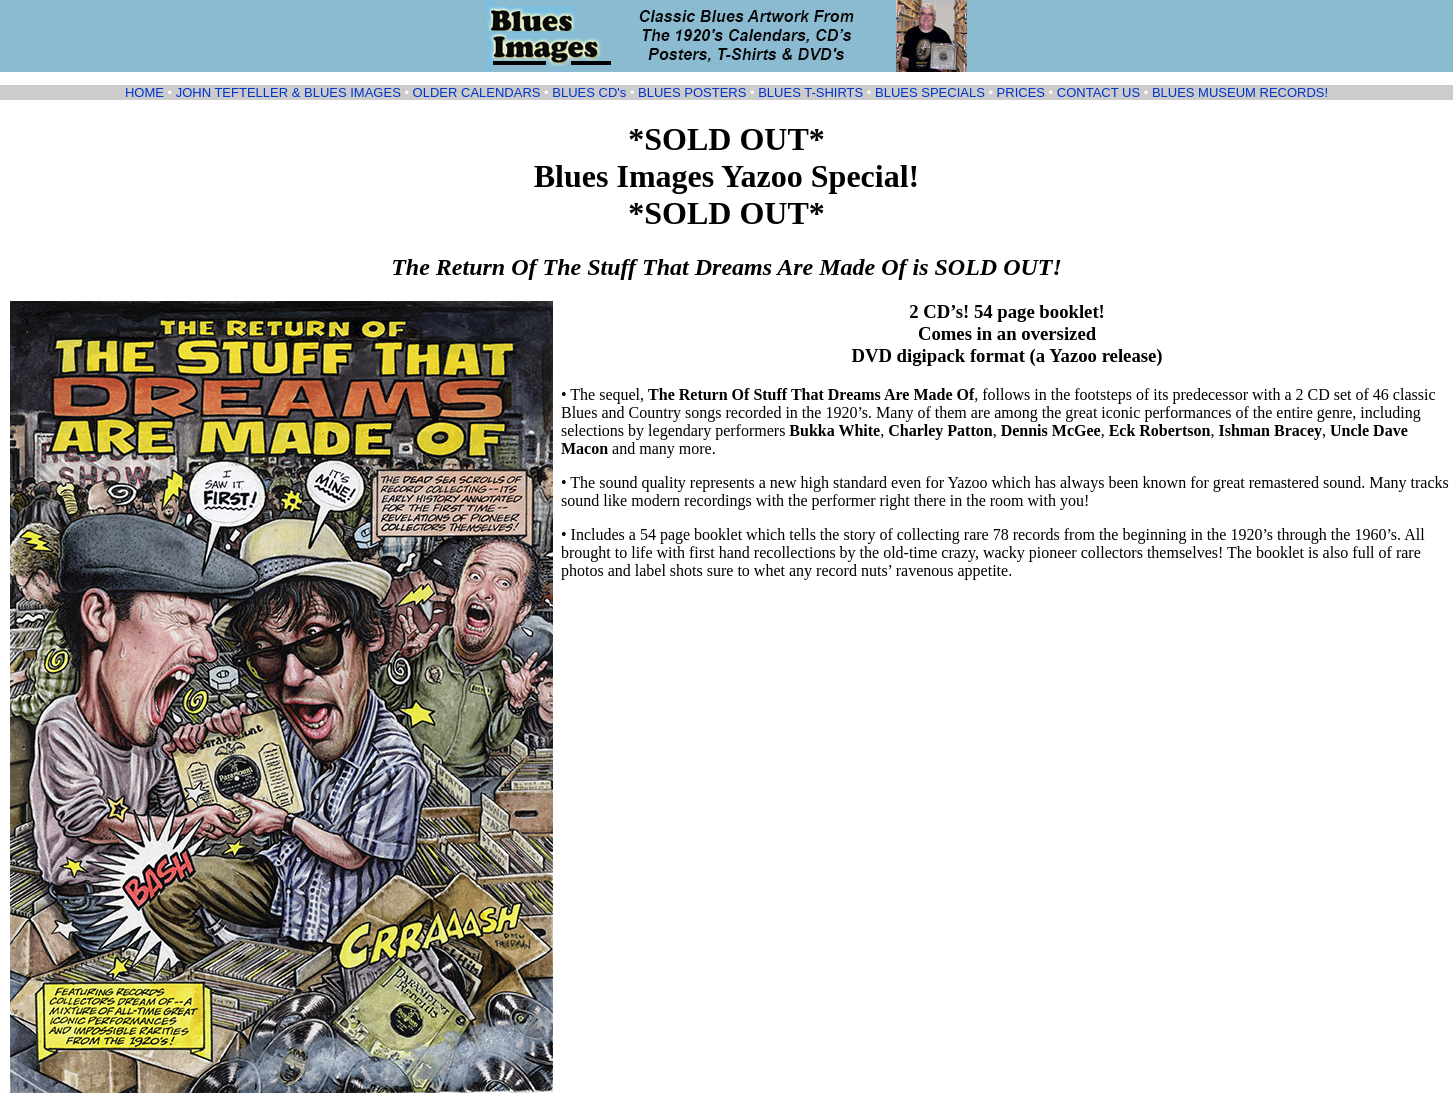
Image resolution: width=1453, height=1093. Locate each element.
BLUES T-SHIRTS (810, 92)
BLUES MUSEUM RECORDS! (1240, 92)
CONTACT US (1098, 92)
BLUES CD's (589, 92)
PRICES (1021, 92)
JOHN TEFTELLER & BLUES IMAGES (288, 92)
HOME (144, 92)
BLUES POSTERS (692, 92)
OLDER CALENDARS (477, 92)
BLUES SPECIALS (930, 92)
